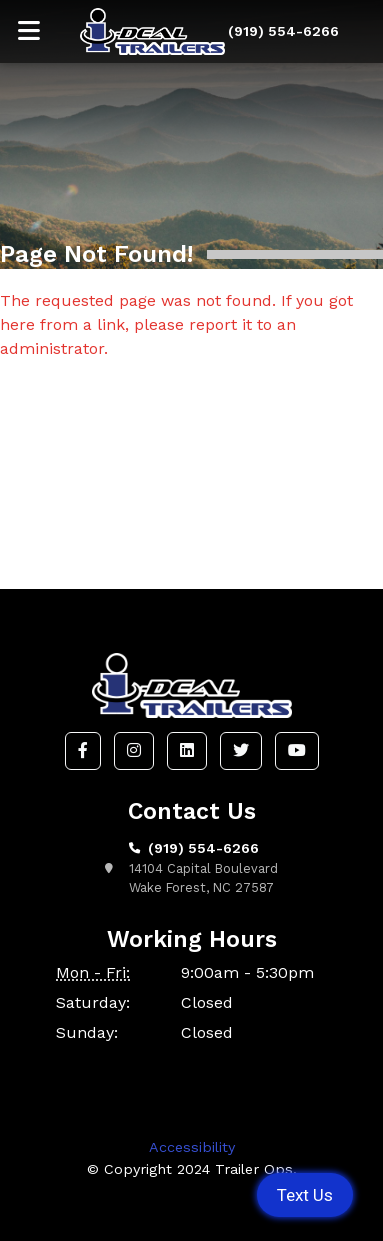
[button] (83, 751)
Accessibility (192, 1147)
